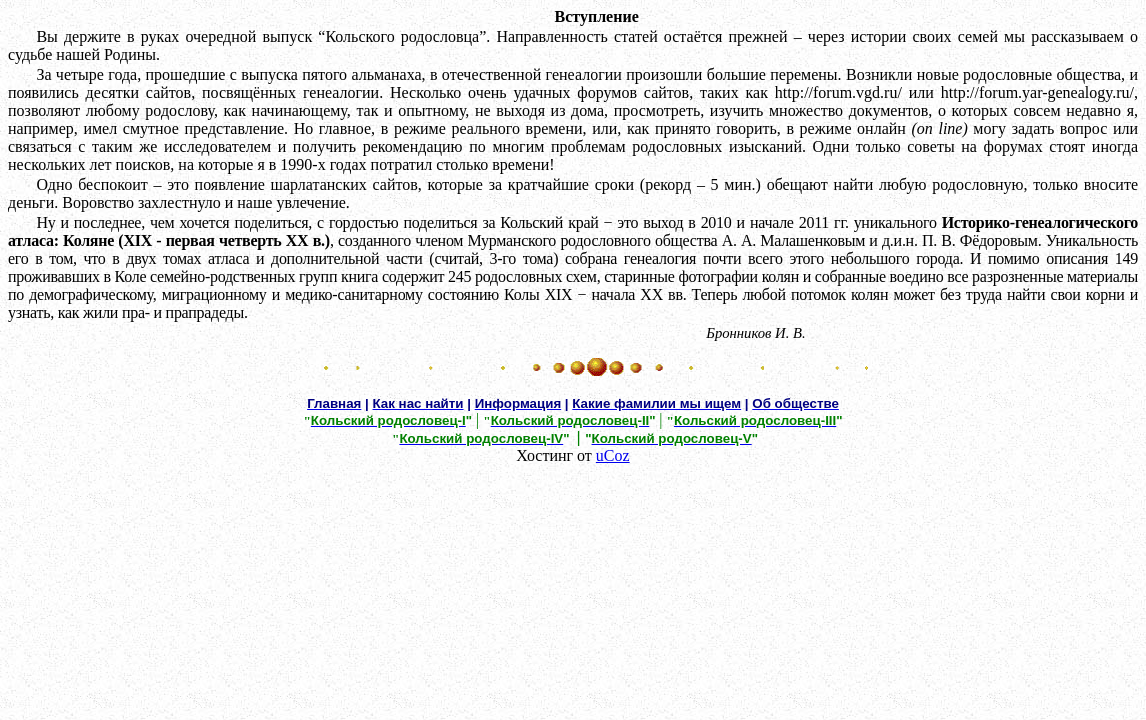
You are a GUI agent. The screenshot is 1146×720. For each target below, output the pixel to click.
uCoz (613, 455)
